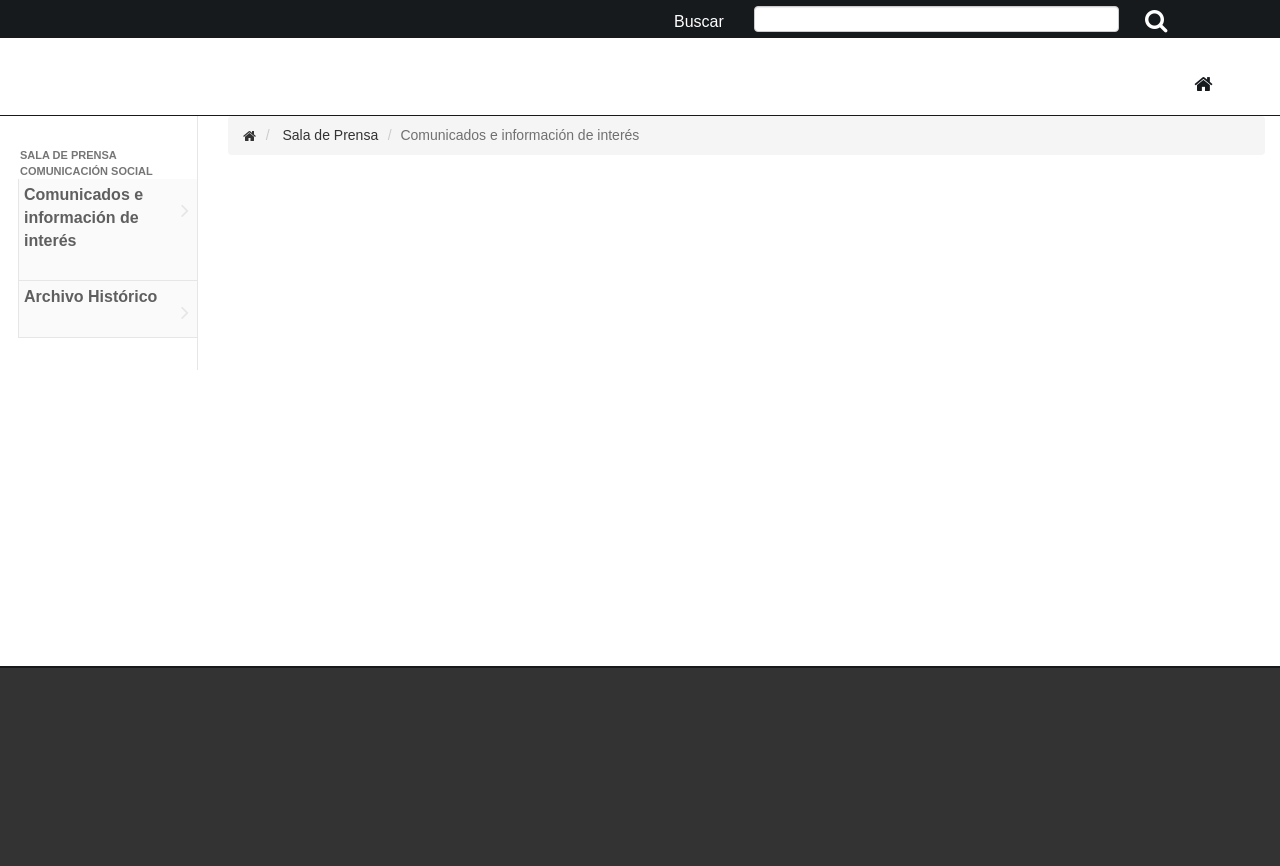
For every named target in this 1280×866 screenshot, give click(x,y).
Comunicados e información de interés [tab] (106, 229)
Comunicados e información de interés (519, 135)
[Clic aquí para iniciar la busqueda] (1157, 22)
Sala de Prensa (330, 135)
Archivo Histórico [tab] (106, 308)
